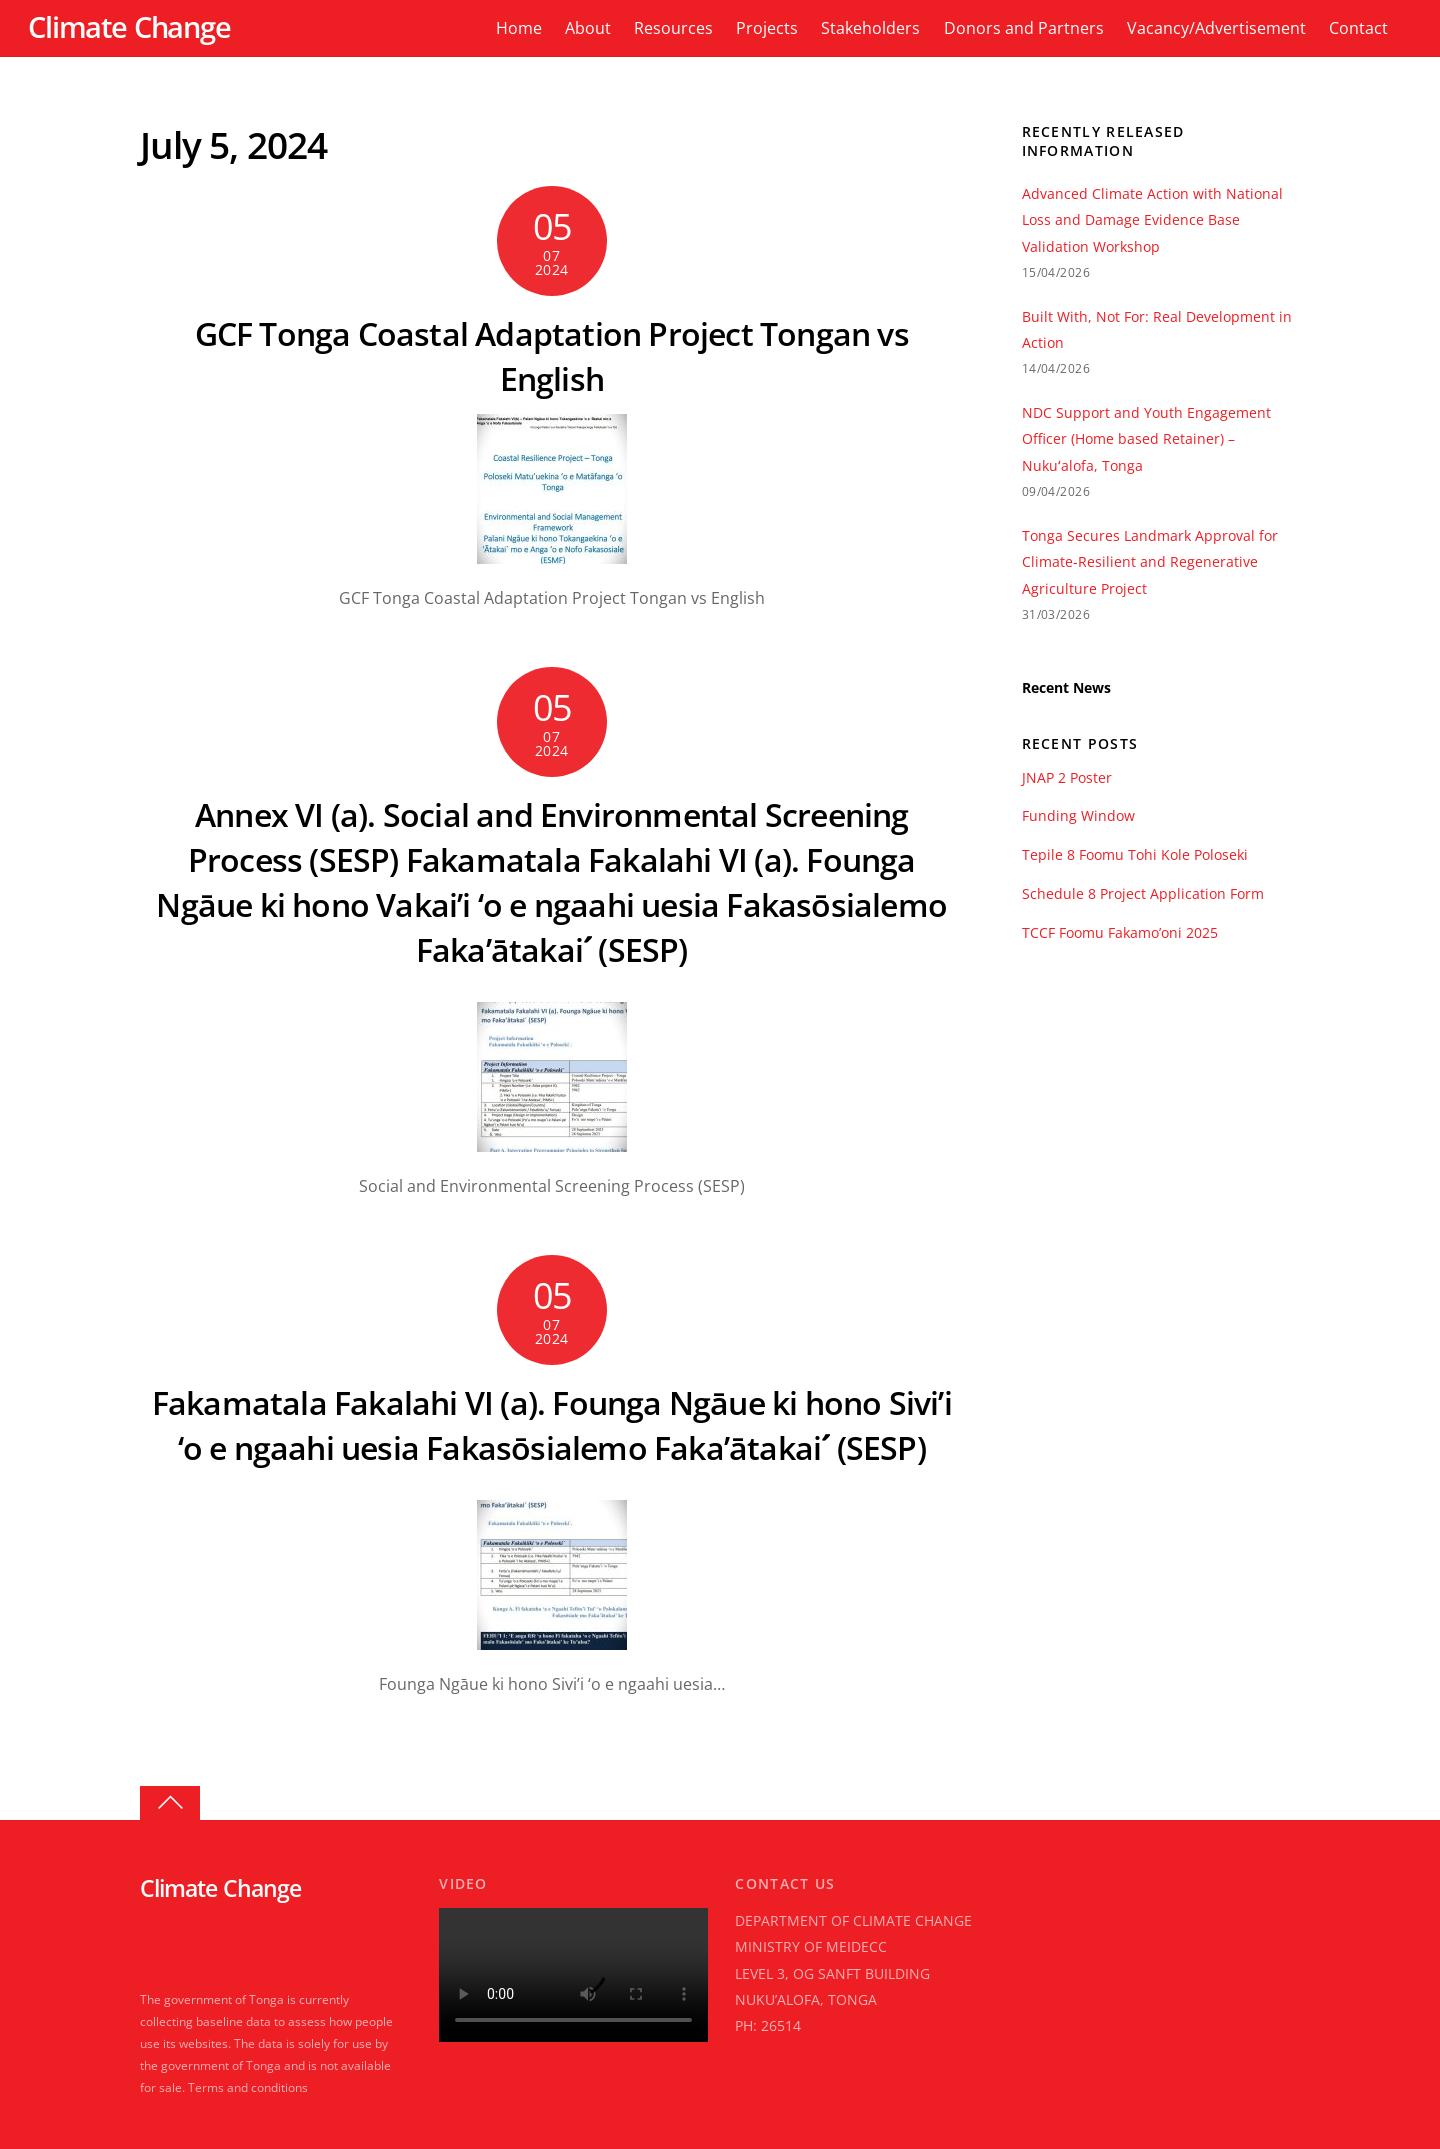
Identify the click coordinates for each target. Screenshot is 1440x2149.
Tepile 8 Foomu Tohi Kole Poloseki (1135, 855)
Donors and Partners (1024, 28)
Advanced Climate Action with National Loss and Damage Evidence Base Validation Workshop (1152, 220)
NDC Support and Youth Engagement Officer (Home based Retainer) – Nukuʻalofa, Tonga (1146, 439)
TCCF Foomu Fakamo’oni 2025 (1120, 933)
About (588, 28)
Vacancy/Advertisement (1216, 28)
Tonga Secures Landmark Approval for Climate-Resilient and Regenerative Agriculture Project (1150, 562)
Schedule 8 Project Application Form (1143, 894)
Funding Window (1078, 816)
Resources (673, 28)
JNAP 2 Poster (1067, 778)
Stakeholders (870, 28)
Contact (1358, 28)
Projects (767, 28)
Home (519, 28)
